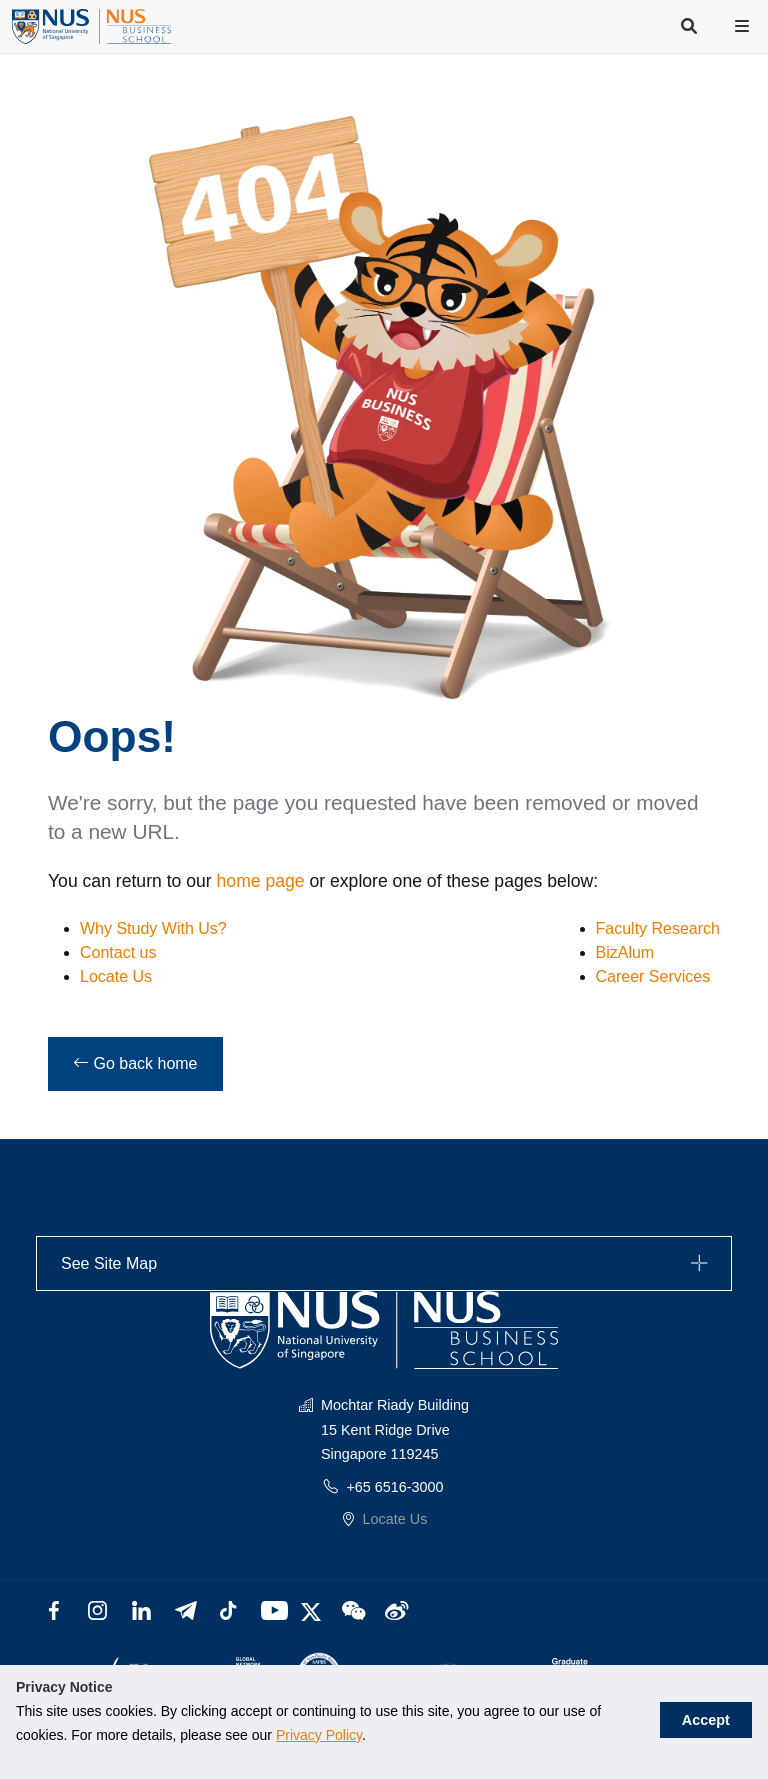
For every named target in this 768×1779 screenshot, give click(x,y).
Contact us (118, 952)
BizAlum (625, 952)
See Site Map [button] (387, 1264)
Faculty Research (658, 928)
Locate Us (116, 976)
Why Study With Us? (153, 928)
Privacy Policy (264, 1735)
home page (261, 881)
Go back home (135, 1063)
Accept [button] (717, 1711)
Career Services (653, 976)
